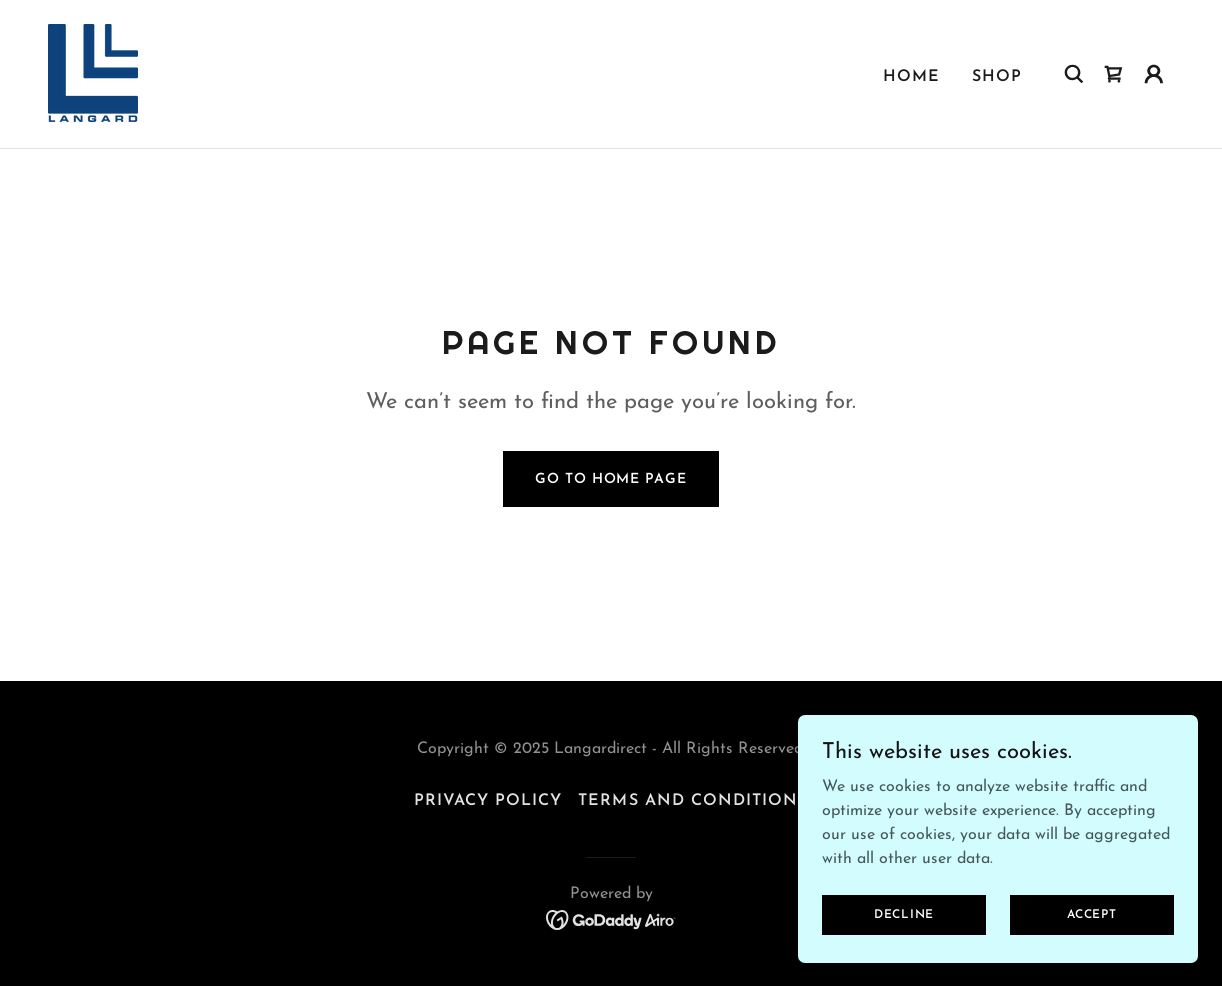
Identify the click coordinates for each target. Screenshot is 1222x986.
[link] (93, 73)
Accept (1092, 928)
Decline (904, 928)
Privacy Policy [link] (488, 801)
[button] (1154, 74)
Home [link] (911, 77)
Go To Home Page (610, 479)
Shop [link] (997, 77)
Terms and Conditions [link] (692, 801)
